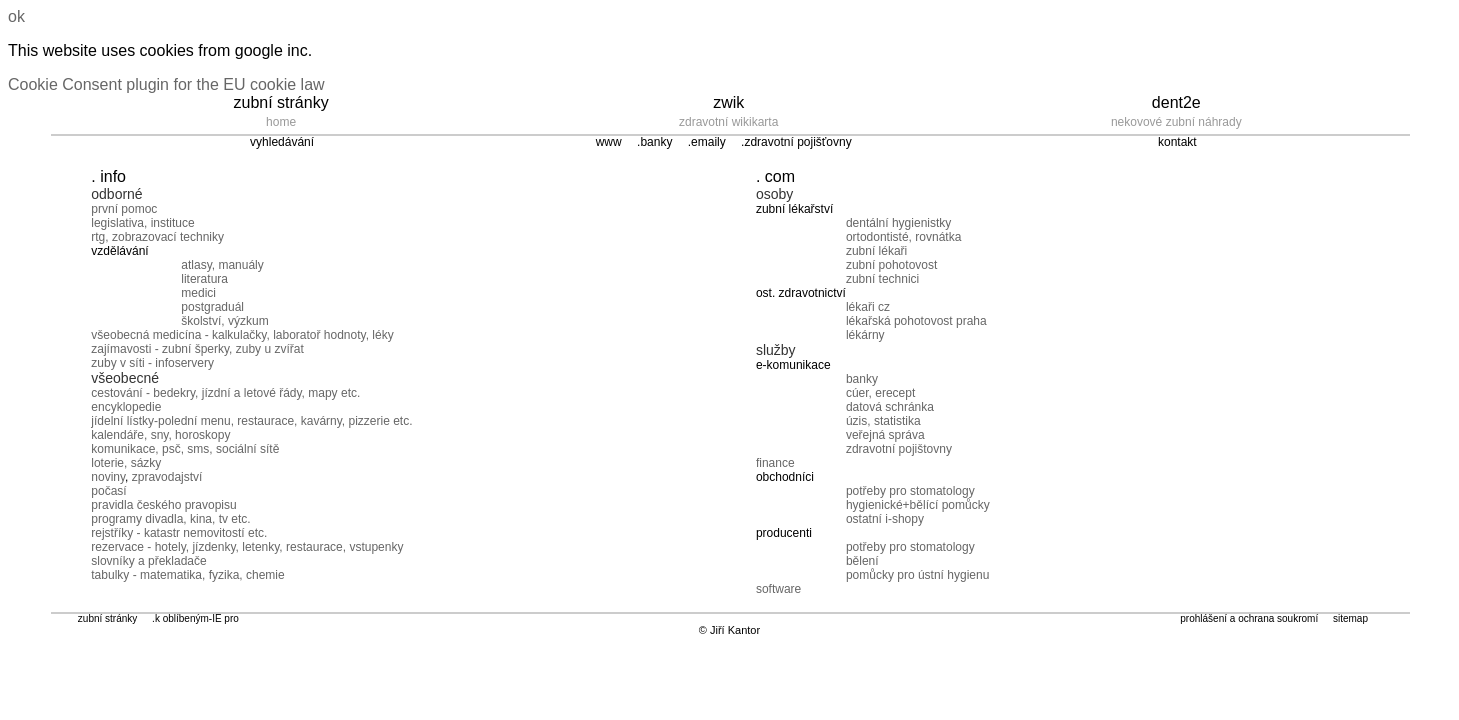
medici (198, 293)
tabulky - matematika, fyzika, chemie (187, 575)
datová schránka (890, 407)
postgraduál (212, 307)
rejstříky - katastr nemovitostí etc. (179, 533)
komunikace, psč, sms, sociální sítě (185, 449)
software (778, 589)
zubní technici (882, 279)
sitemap (1350, 618)
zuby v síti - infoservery (152, 363)
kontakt (1177, 142)
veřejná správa (885, 435)
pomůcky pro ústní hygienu (917, 575)
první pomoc (124, 209)
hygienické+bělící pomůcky (918, 505)
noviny (108, 477)
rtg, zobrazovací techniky (157, 237)
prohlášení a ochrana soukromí (1249, 618)
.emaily (707, 142)
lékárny (865, 335)
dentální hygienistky (898, 223)
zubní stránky (107, 618)
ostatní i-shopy (885, 519)
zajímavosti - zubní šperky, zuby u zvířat (197, 349)
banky (862, 379)
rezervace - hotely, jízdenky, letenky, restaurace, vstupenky (247, 547)
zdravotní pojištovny (899, 449)
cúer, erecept (880, 393)
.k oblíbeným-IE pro (195, 618)
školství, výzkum (224, 321)
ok (16, 16)
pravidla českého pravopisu (163, 505)
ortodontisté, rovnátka (903, 237)
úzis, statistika (883, 421)
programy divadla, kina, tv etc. (170, 519)
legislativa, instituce (142, 223)
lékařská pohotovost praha (916, 321)
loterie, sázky (126, 463)
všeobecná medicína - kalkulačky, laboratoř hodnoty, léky (242, 335)
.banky (654, 142)
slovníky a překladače (148, 561)
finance (775, 463)
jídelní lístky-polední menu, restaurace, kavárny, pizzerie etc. (251, 421)
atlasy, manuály (222, 265)
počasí (108, 491)
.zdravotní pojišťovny (796, 142)
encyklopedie (126, 407)
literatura (204, 279)
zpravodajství (167, 477)
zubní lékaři (876, 251)
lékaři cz (868, 307)
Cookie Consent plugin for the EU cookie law (166, 84)
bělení (862, 561)
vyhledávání (282, 142)
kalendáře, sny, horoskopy (160, 435)
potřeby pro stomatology (910, 491)
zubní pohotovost (891, 265)
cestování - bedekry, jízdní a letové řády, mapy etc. (225, 393)
